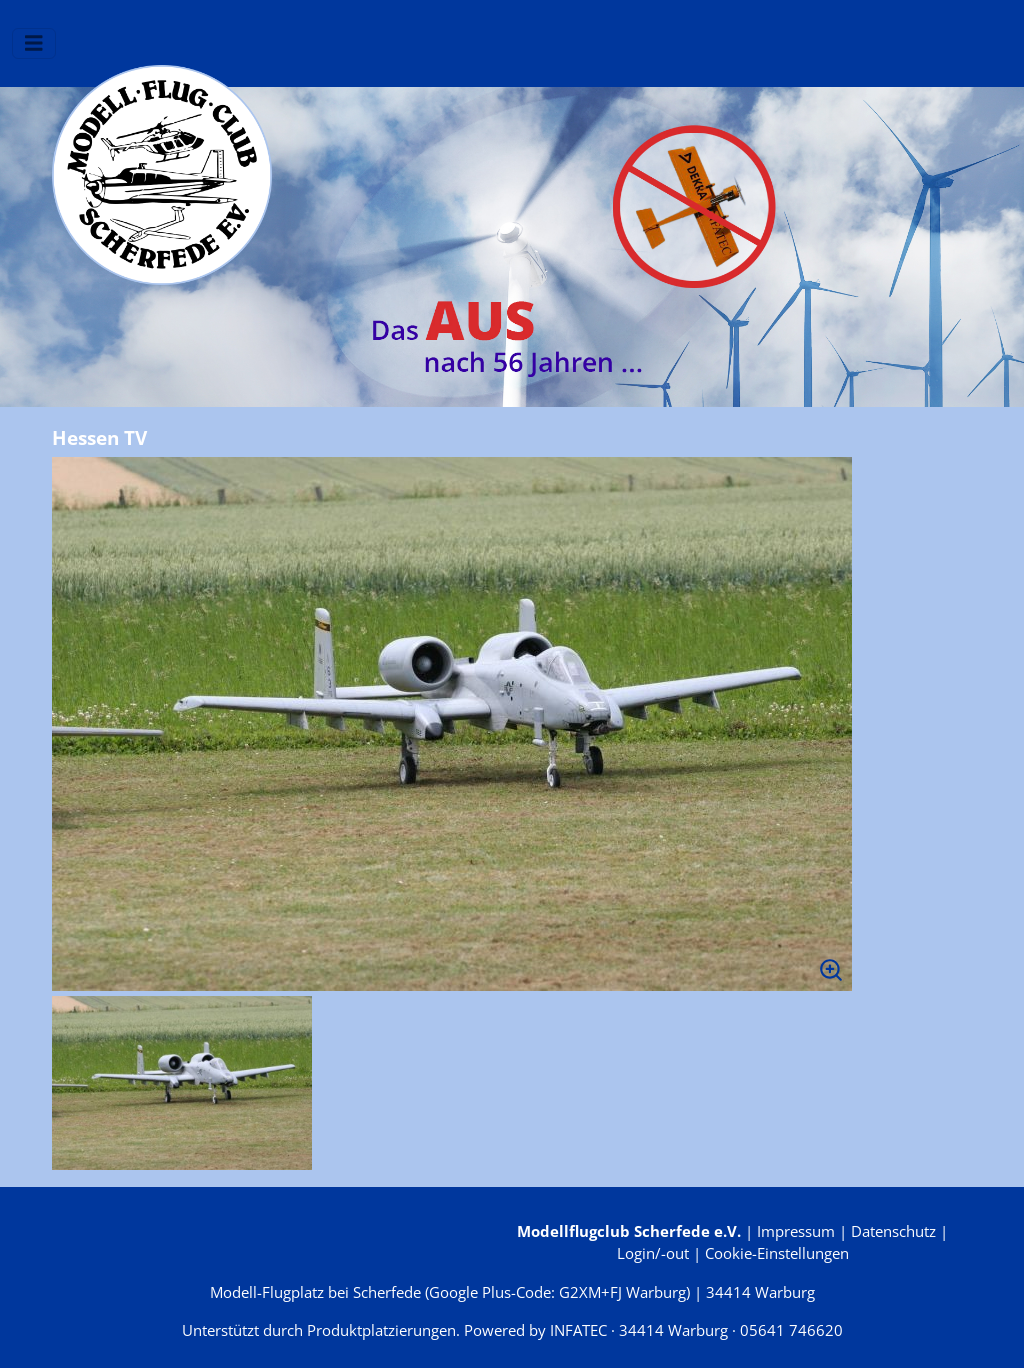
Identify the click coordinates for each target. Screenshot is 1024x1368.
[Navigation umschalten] (34, 43)
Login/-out (653, 1253)
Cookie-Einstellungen (777, 1253)
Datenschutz (893, 1231)
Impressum (796, 1231)
